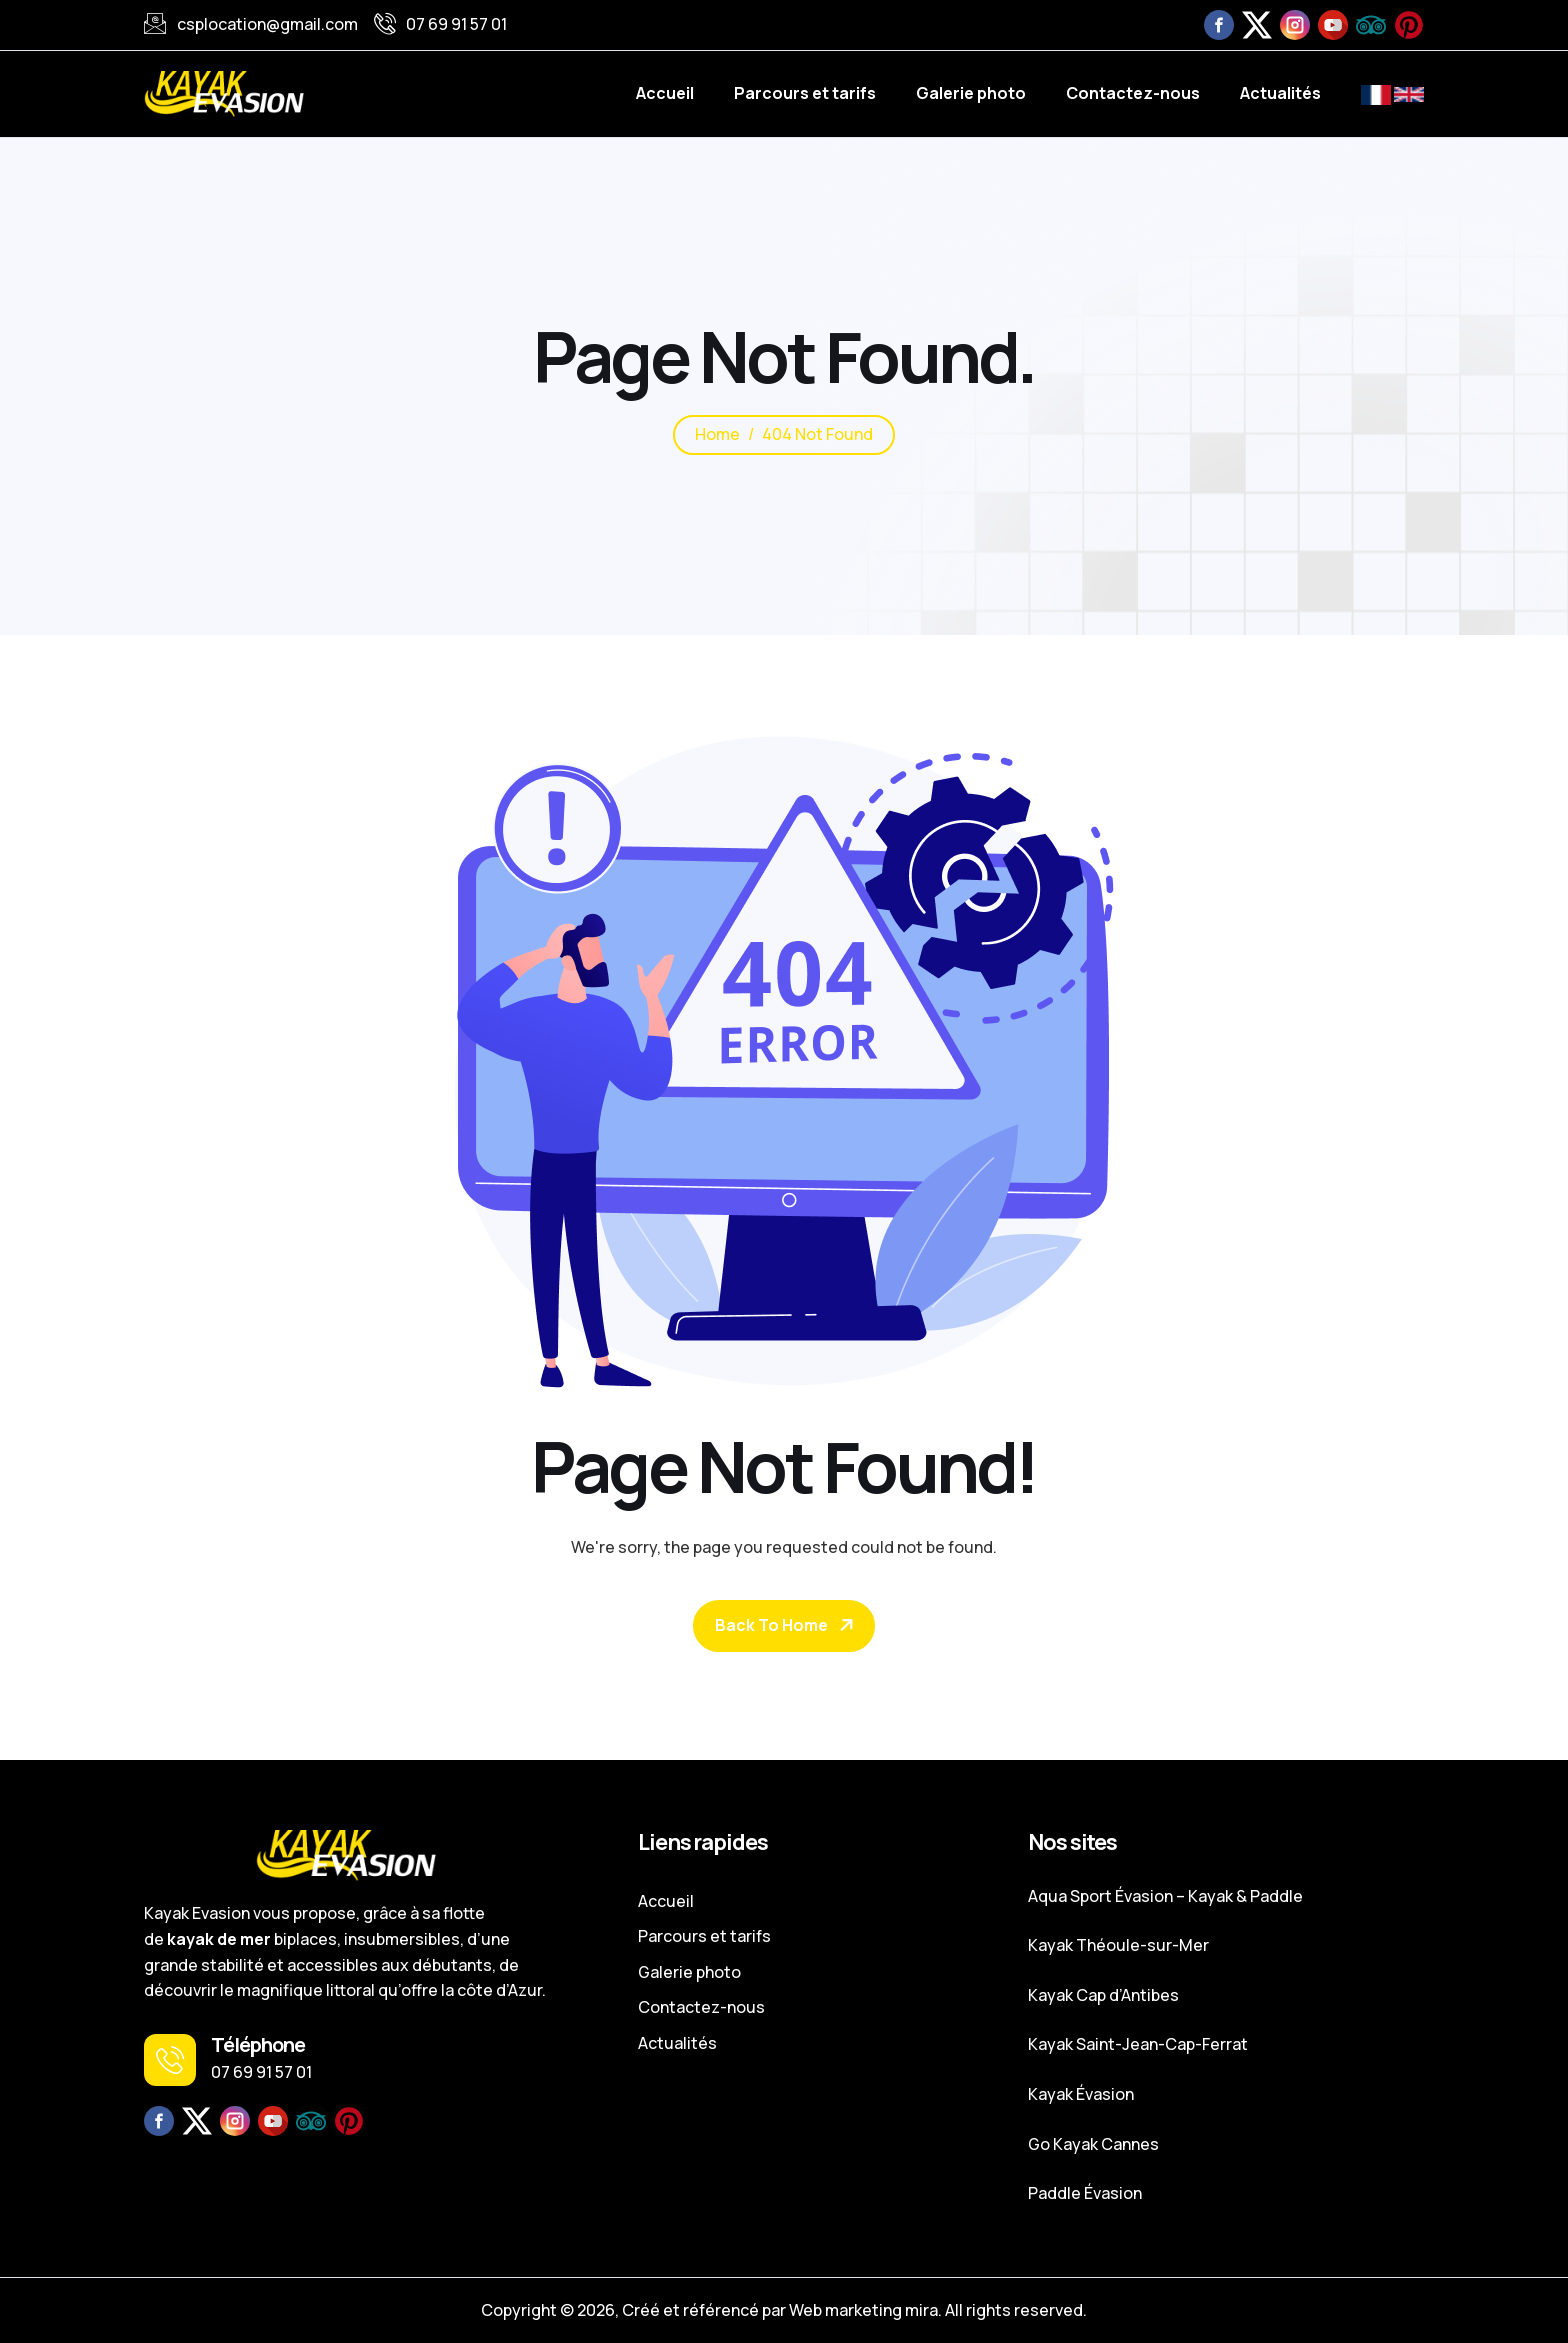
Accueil (665, 93)
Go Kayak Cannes (1093, 2144)
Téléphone (258, 2044)
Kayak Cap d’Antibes (1103, 1995)
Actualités (1280, 93)
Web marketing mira (863, 2310)
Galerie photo (971, 93)
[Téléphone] (170, 2060)
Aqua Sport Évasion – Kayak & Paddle (1165, 1896)
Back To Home (771, 1625)
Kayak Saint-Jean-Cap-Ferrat (1138, 2044)
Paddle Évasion (1085, 2193)
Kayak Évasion (1081, 2094)
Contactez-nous (1133, 93)
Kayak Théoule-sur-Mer (1118, 1945)
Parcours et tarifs (805, 93)
